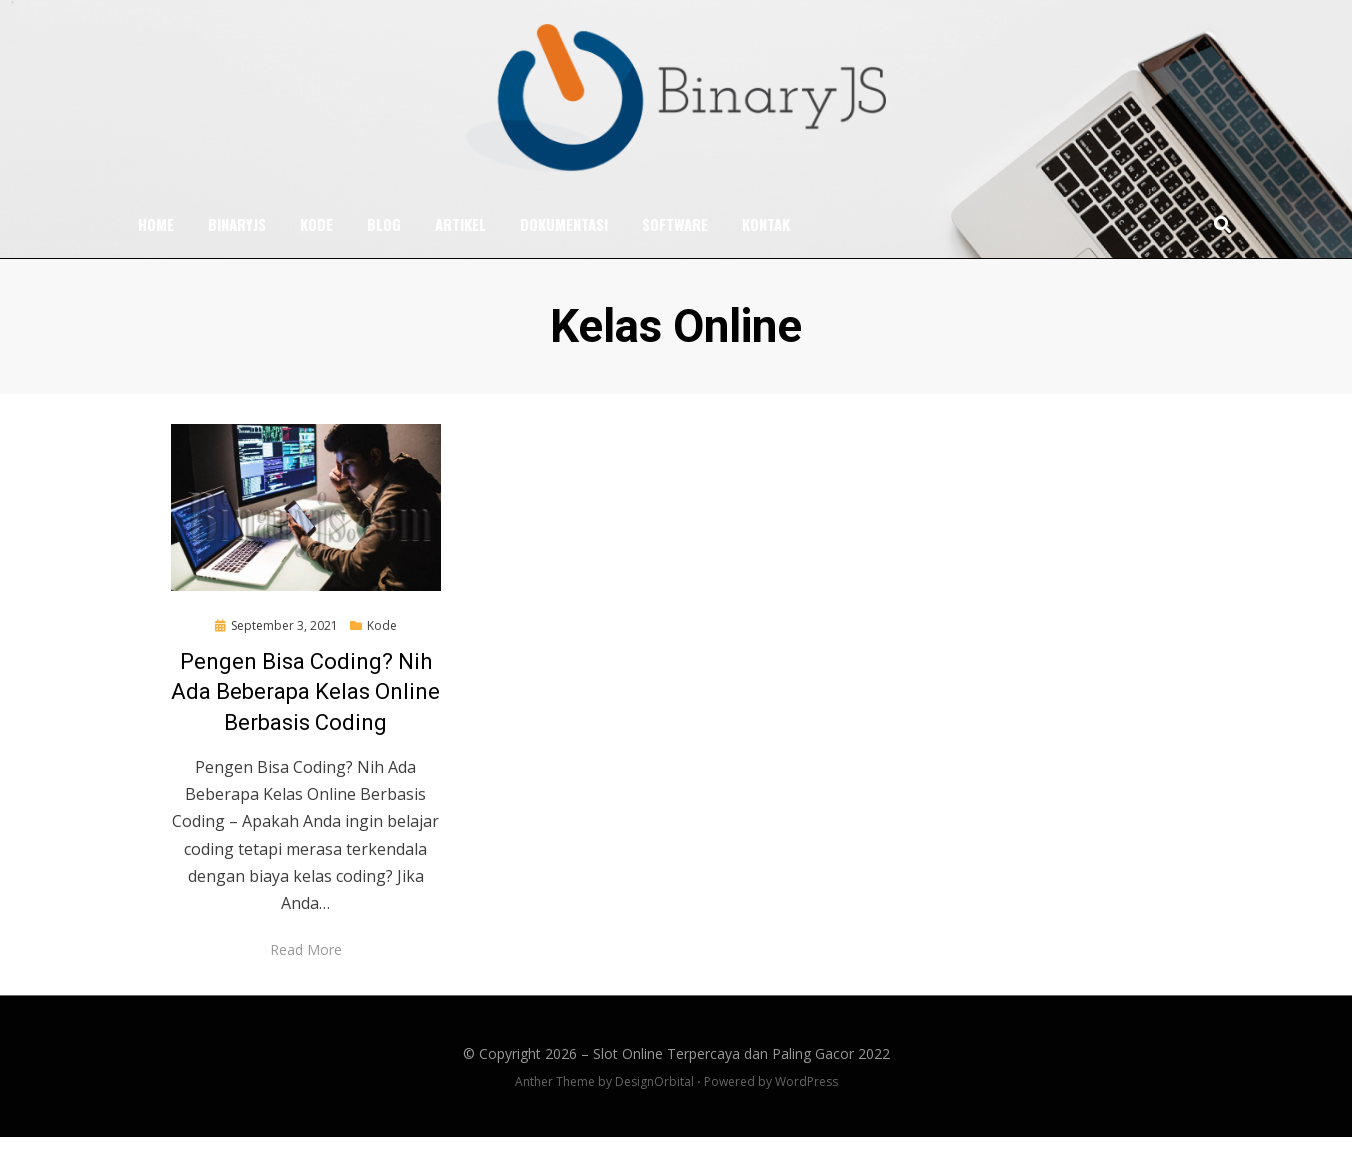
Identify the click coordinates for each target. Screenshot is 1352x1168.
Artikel (460, 253)
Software (675, 253)
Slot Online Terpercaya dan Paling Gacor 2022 (741, 1084)
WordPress (806, 1112)
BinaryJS (237, 253)
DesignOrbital (654, 1112)
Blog (384, 253)
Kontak (766, 253)
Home (156, 253)
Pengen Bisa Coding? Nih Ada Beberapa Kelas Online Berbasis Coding (305, 723)
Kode (316, 253)
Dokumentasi (564, 253)
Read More (306, 980)
